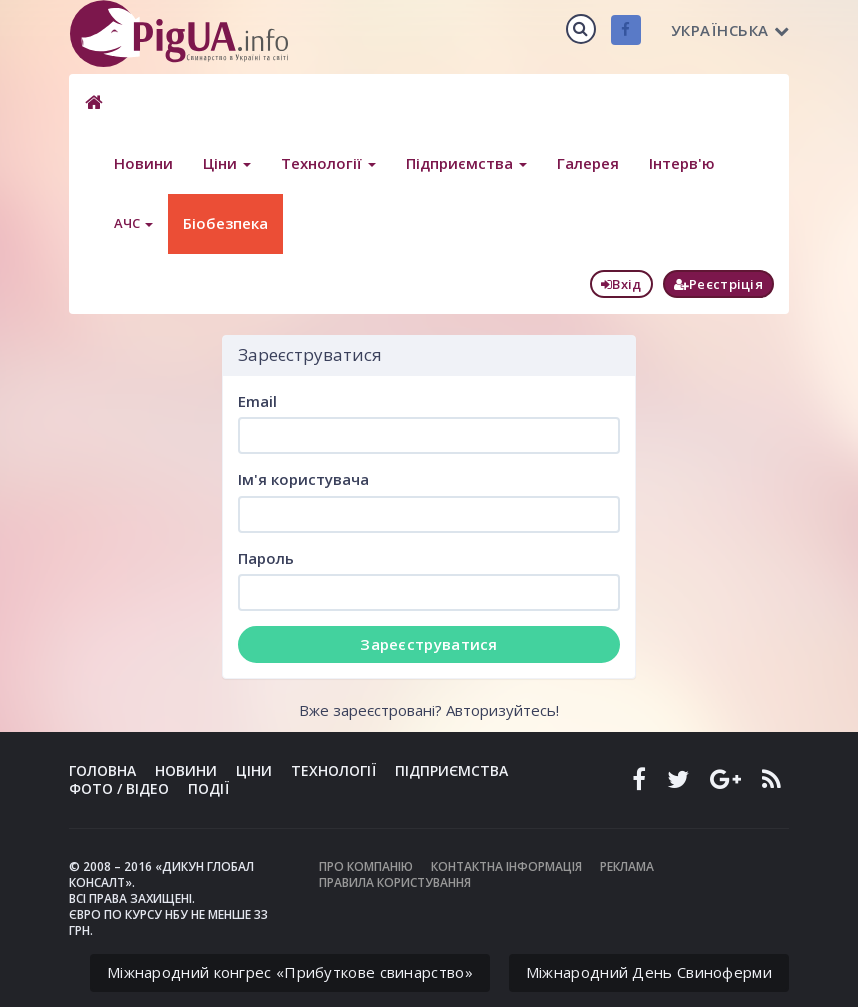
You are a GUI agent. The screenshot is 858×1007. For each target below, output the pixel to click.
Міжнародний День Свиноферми (649, 972)
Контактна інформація (506, 866)
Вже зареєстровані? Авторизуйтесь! (429, 710)
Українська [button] (730, 30)
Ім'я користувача (303, 479)
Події (208, 788)
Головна (102, 770)
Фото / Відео (119, 788)
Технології (328, 163)
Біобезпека (225, 223)
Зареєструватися (429, 644)
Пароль (266, 558)
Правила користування (395, 882)
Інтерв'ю (682, 163)
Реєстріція (718, 284)
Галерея (588, 163)
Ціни (227, 163)
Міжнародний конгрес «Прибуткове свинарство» (290, 972)
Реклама (627, 866)
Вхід (621, 284)
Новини (143, 163)
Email (257, 401)
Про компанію (366, 866)
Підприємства (466, 163)
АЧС (133, 223)
